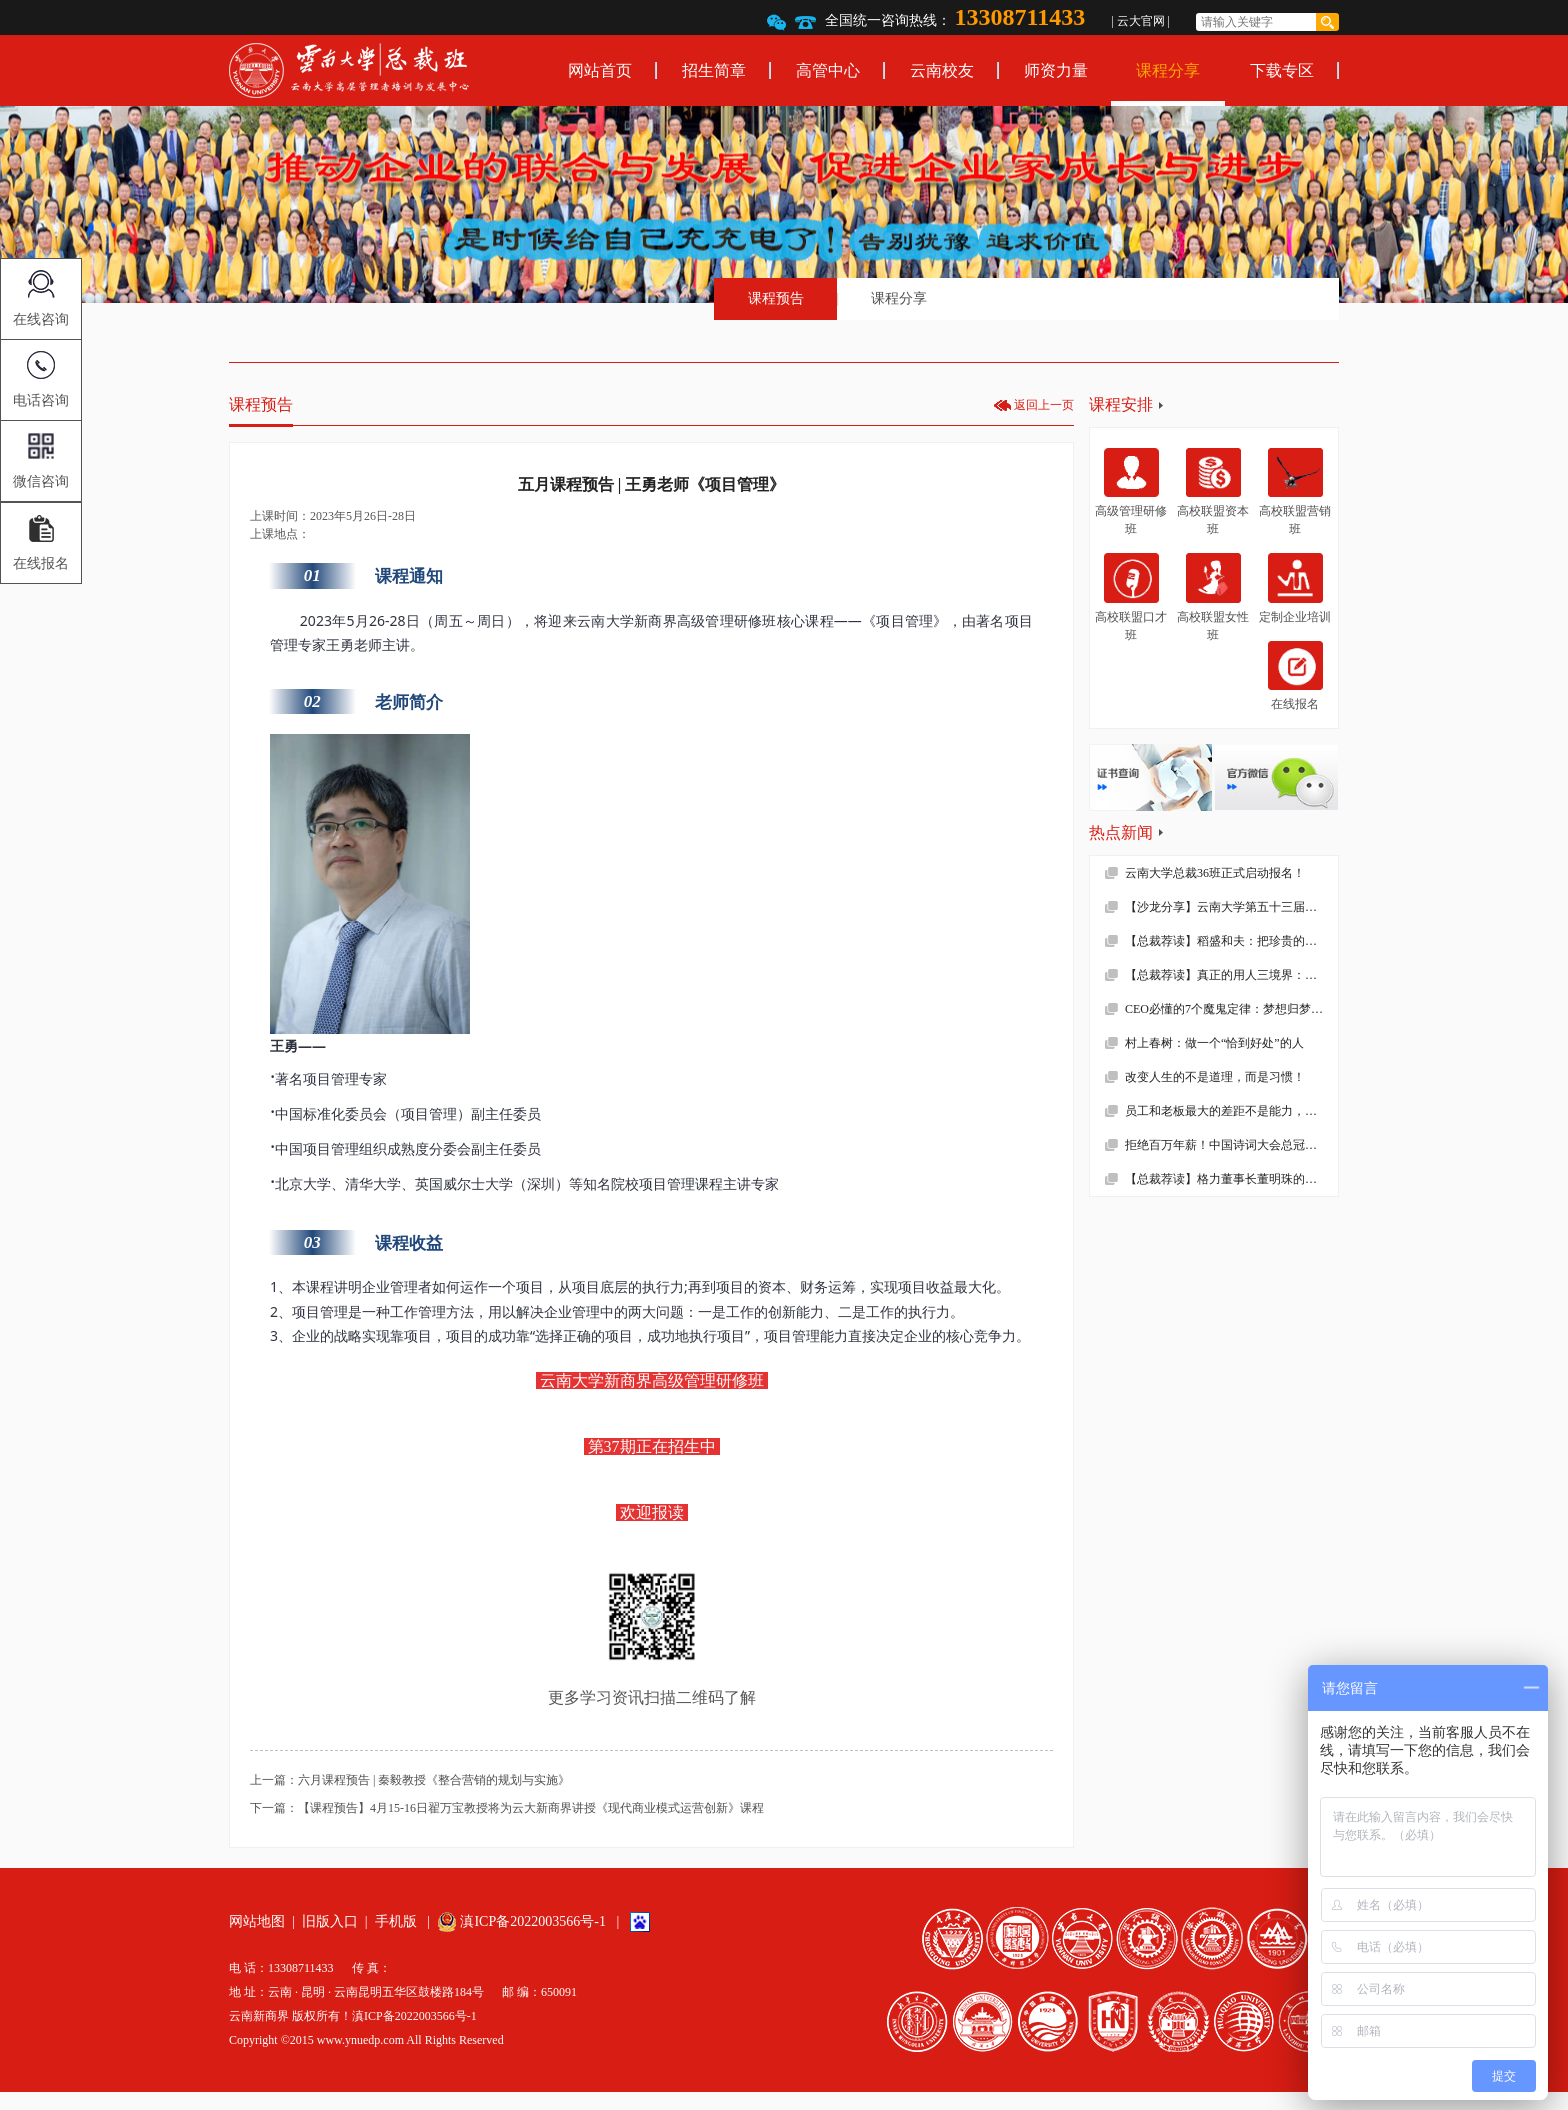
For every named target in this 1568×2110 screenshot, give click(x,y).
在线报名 (1295, 676)
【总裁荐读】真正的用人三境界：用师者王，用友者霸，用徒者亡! (1231, 975)
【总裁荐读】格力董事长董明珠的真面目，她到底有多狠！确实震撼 (1231, 1179)
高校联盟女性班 (1213, 597)
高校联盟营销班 (1295, 492)
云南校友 (942, 70)
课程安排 (1121, 404)
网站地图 (257, 1921)
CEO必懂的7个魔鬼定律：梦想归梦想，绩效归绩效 (1231, 1009)
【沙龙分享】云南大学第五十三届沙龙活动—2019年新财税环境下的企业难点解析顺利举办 (1231, 907)
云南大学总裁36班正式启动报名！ (1215, 873)
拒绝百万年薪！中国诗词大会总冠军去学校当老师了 (1231, 1145)
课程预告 (776, 298)
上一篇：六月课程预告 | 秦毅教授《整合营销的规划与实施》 (410, 1780)
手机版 (396, 1921)
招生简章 (714, 70)
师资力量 (1056, 70)
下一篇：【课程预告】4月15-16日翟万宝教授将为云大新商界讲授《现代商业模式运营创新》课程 (507, 1808)
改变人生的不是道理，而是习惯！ (1215, 1077)
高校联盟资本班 (1213, 492)
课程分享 (1168, 70)
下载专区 (1282, 70)
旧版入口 (330, 1921)
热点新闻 (1121, 832)
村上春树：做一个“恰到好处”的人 (1214, 1043)
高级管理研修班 (1131, 492)
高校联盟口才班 (1131, 597)
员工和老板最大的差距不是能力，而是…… (1231, 1111)
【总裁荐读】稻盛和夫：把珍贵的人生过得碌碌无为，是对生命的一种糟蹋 (1231, 941)
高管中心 (828, 70)
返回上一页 (1044, 405)
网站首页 (600, 70)
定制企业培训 (1295, 588)
